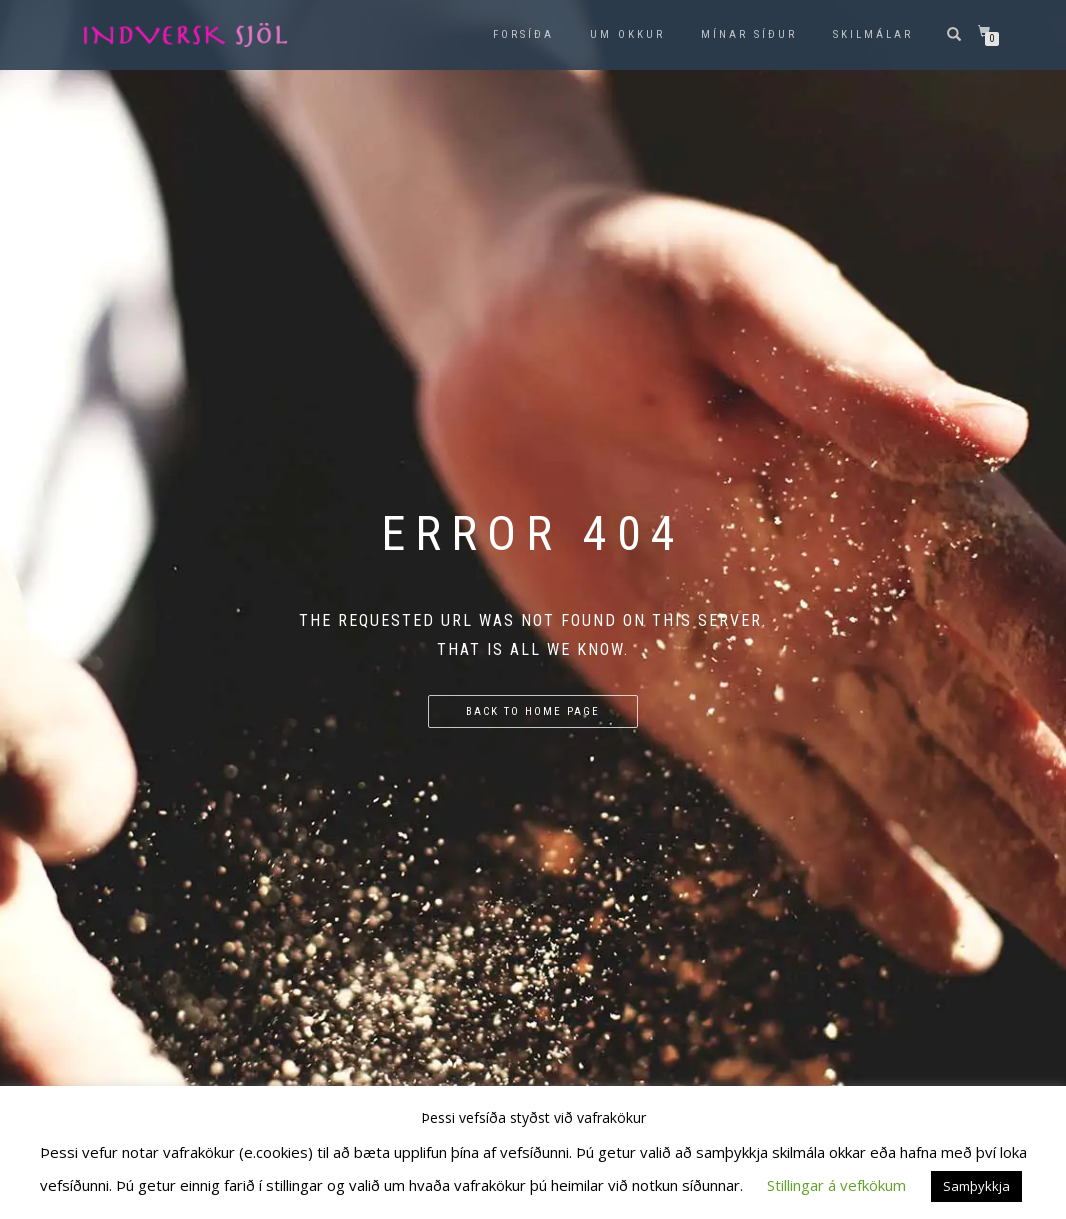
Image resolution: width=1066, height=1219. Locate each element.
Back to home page (533, 711)
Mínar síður (749, 34)
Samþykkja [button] (976, 1186)
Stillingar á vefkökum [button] (836, 1185)
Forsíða (523, 34)
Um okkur (627, 34)
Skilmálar (873, 34)
